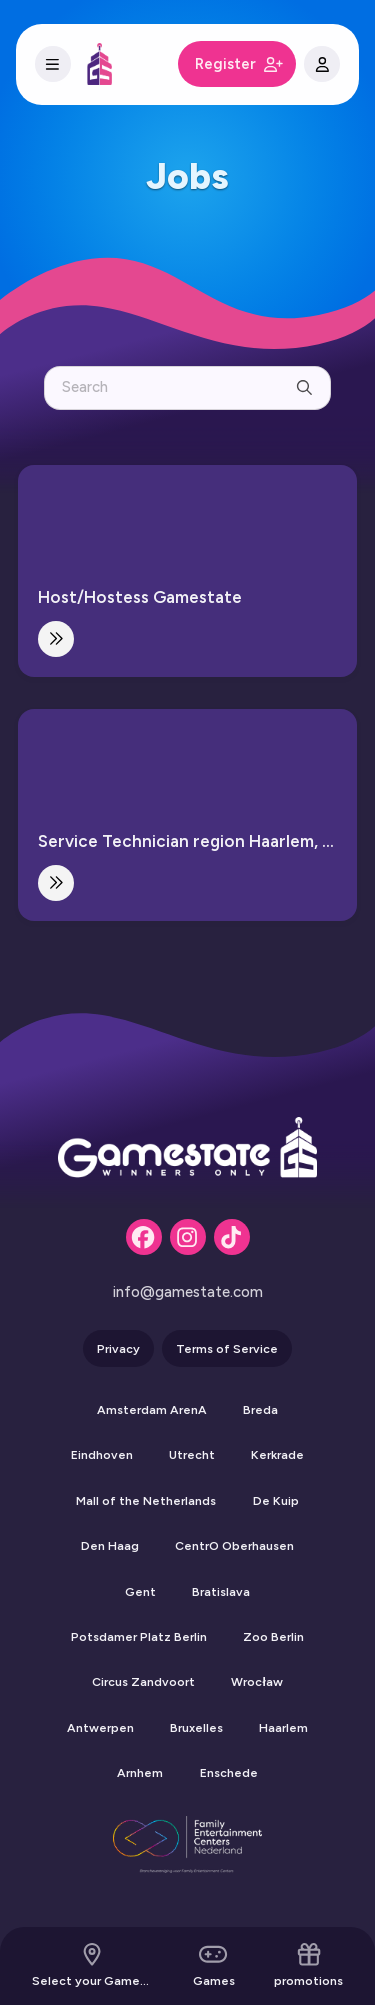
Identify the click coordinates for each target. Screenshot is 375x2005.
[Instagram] (188, 1237)
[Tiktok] (232, 1237)
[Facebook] (144, 1237)
